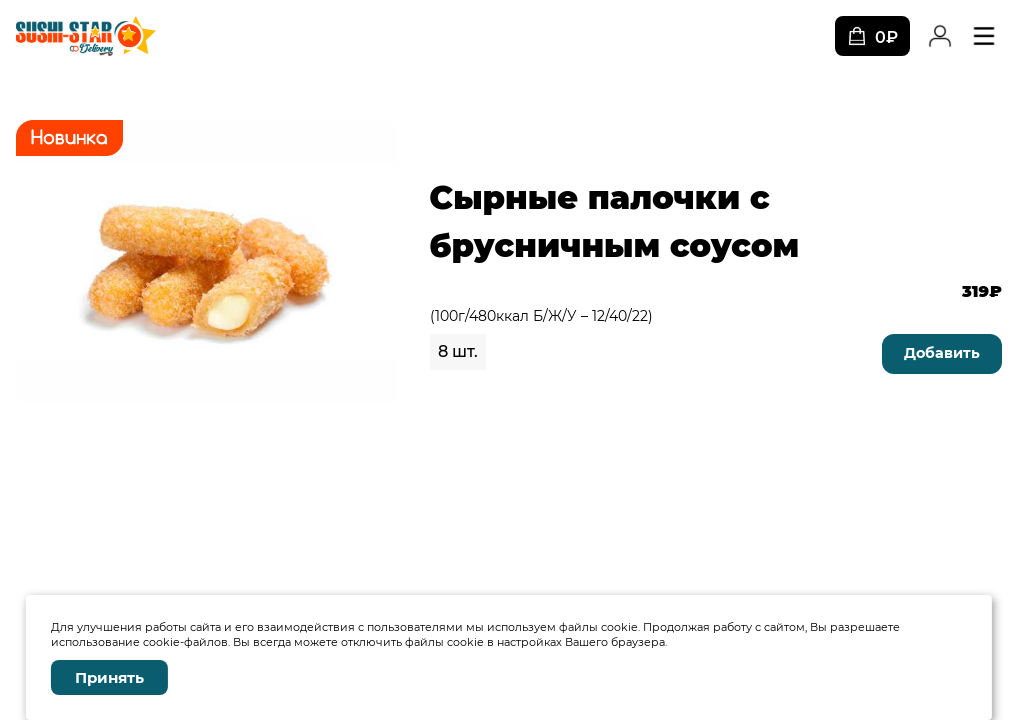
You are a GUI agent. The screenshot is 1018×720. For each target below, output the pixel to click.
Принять (109, 677)
